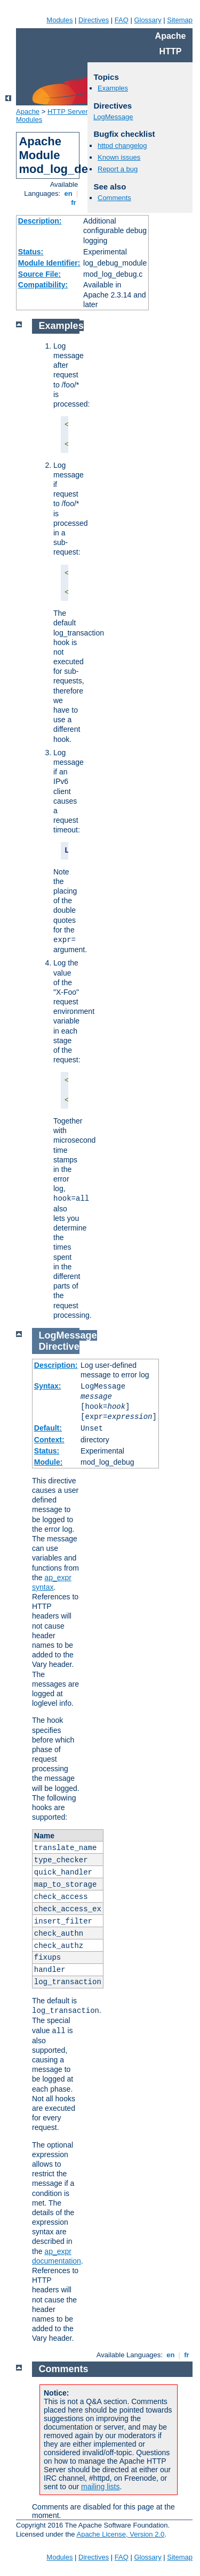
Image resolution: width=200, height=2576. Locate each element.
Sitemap (180, 20)
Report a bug (118, 169)
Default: (48, 1428)
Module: (48, 1462)
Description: (40, 221)
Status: (30, 251)
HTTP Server (67, 111)
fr (73, 203)
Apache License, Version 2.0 (120, 2534)
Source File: (39, 274)
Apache (27, 111)
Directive (59, 1346)
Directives (93, 20)
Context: (49, 1439)
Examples (113, 88)
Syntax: (47, 1386)
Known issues (119, 157)
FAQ (122, 20)
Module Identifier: (49, 263)
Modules (59, 20)
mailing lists (100, 2486)
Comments (114, 198)
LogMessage (113, 117)
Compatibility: (43, 284)
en (68, 193)
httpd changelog (122, 146)
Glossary (147, 20)
